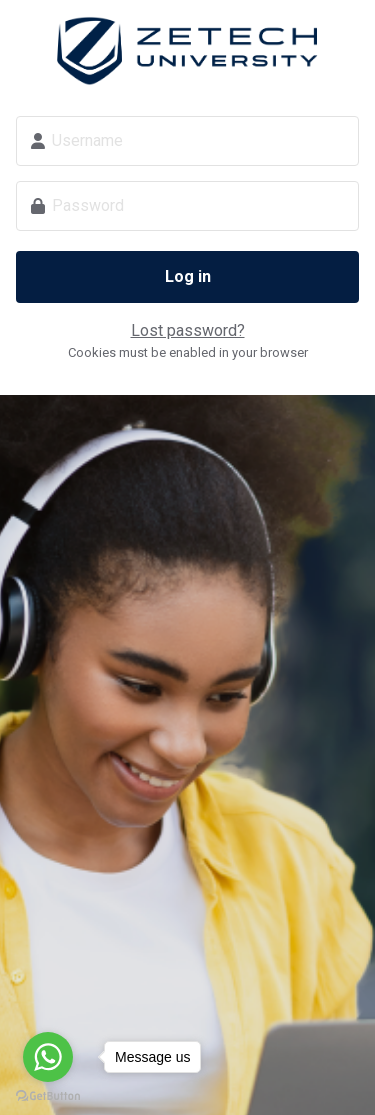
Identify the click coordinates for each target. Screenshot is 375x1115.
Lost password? (188, 330)
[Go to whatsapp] (48, 1057)
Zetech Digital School (187, 51)
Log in (188, 276)
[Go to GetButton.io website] (48, 1095)
